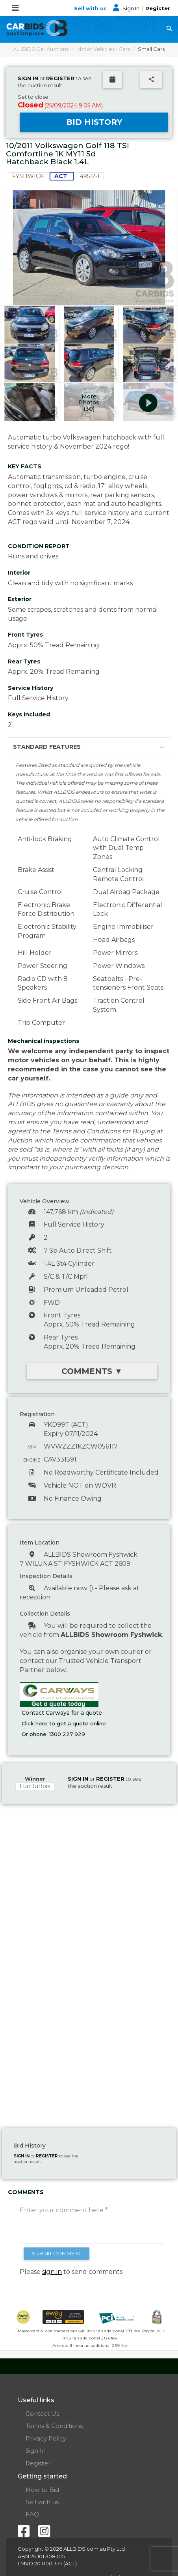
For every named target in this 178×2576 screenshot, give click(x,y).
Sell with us (91, 8)
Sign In (127, 8)
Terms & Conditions (54, 2425)
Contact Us (42, 2413)
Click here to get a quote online (64, 1723)
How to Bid (42, 2489)
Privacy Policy (46, 2438)
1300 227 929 (67, 1734)
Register (157, 8)
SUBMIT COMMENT (56, 2253)
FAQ (32, 2514)
